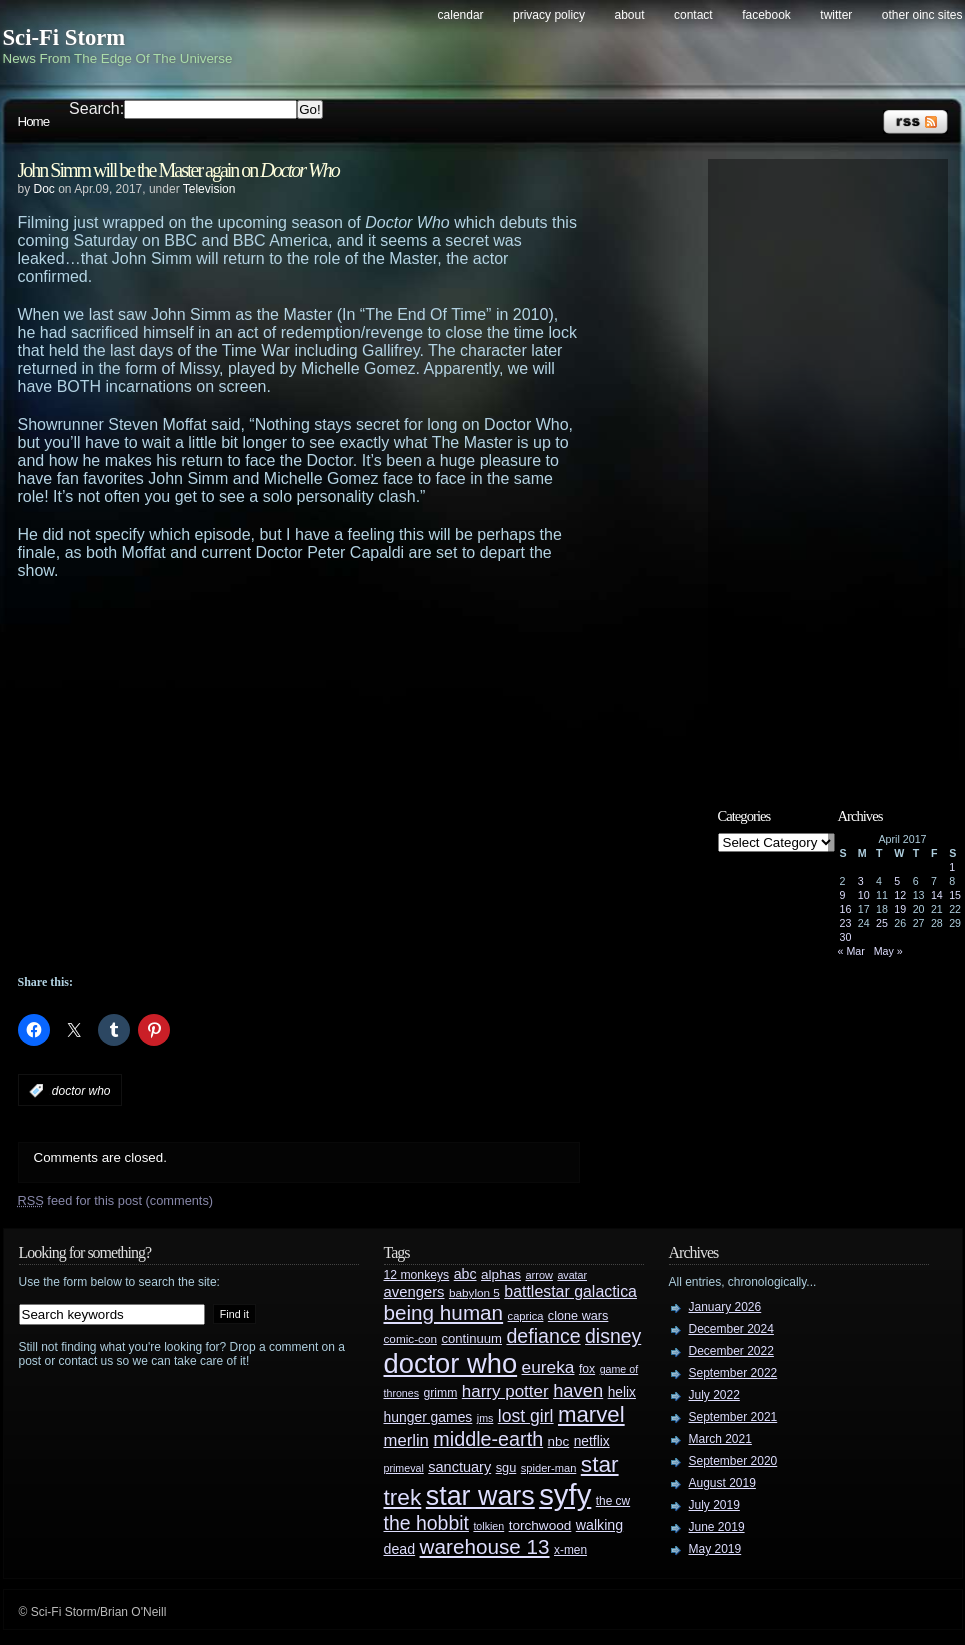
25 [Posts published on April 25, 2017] (882, 923)
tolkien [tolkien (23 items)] (488, 1526)
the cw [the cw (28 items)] (613, 1501)
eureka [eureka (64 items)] (548, 1367)
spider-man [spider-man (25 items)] (549, 1468)
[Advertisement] (190, 777)
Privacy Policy (549, 15)
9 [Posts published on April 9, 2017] (843, 895)
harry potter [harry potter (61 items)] (505, 1391)
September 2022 (733, 1373)
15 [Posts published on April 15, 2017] (955, 895)
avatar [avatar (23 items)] (572, 1275)
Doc (44, 189)
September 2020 (733, 1461)
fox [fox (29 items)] (587, 1369)
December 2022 (731, 1351)
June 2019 (717, 1527)
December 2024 (731, 1329)
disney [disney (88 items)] (613, 1336)
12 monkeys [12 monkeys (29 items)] (417, 1275)
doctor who (81, 1091)
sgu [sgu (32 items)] (506, 1467)
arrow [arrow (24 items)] (539, 1275)
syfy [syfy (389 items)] (565, 1494)
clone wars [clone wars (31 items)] (578, 1316)
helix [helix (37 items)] (622, 1392)
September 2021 (733, 1417)
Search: (96, 108)
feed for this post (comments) (116, 1200)
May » (888, 951)
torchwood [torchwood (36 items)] (540, 1525)
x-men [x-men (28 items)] (570, 1550)
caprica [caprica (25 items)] (526, 1316)
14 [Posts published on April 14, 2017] (937, 895)
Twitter (836, 15)
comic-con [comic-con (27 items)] (410, 1338)
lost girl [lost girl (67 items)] (526, 1416)
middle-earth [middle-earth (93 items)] (488, 1439)
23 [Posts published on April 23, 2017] (846, 923)
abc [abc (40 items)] (465, 1274)
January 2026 (725, 1307)
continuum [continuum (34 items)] (471, 1338)
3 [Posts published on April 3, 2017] (861, 881)
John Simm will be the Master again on (178, 170)
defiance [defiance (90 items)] (543, 1336)
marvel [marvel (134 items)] (591, 1414)
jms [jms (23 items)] (485, 1418)
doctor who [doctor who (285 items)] (451, 1363)
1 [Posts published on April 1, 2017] (952, 867)
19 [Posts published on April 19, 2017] (900, 909)
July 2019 (714, 1505)
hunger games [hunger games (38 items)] (428, 1417)
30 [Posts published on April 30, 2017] (846, 937)
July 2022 (714, 1395)
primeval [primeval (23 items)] (404, 1468)
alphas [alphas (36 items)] (501, 1274)
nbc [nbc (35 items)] (559, 1441)
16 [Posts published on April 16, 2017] (846, 909)
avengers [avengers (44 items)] (414, 1292)
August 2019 (722, 1483)
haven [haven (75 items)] (578, 1390)
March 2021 (720, 1439)
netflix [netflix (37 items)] (592, 1441)
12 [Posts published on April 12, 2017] (900, 895)
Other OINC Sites (922, 15)
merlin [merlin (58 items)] (406, 1440)
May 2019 (715, 1549)
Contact (693, 15)
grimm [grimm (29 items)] (441, 1393)
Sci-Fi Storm (64, 37)
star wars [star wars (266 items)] (480, 1496)
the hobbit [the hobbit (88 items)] (426, 1523)
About (630, 15)
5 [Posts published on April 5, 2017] (897, 881)
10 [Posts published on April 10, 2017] (864, 895)
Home (34, 121)
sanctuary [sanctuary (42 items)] (459, 1467)
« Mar (851, 951)
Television (209, 189)
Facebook (766, 15)
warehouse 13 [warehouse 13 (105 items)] (485, 1546)
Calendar (461, 15)
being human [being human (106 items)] (444, 1312)
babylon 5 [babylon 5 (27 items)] (474, 1292)
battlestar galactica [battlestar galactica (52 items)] (570, 1291)
